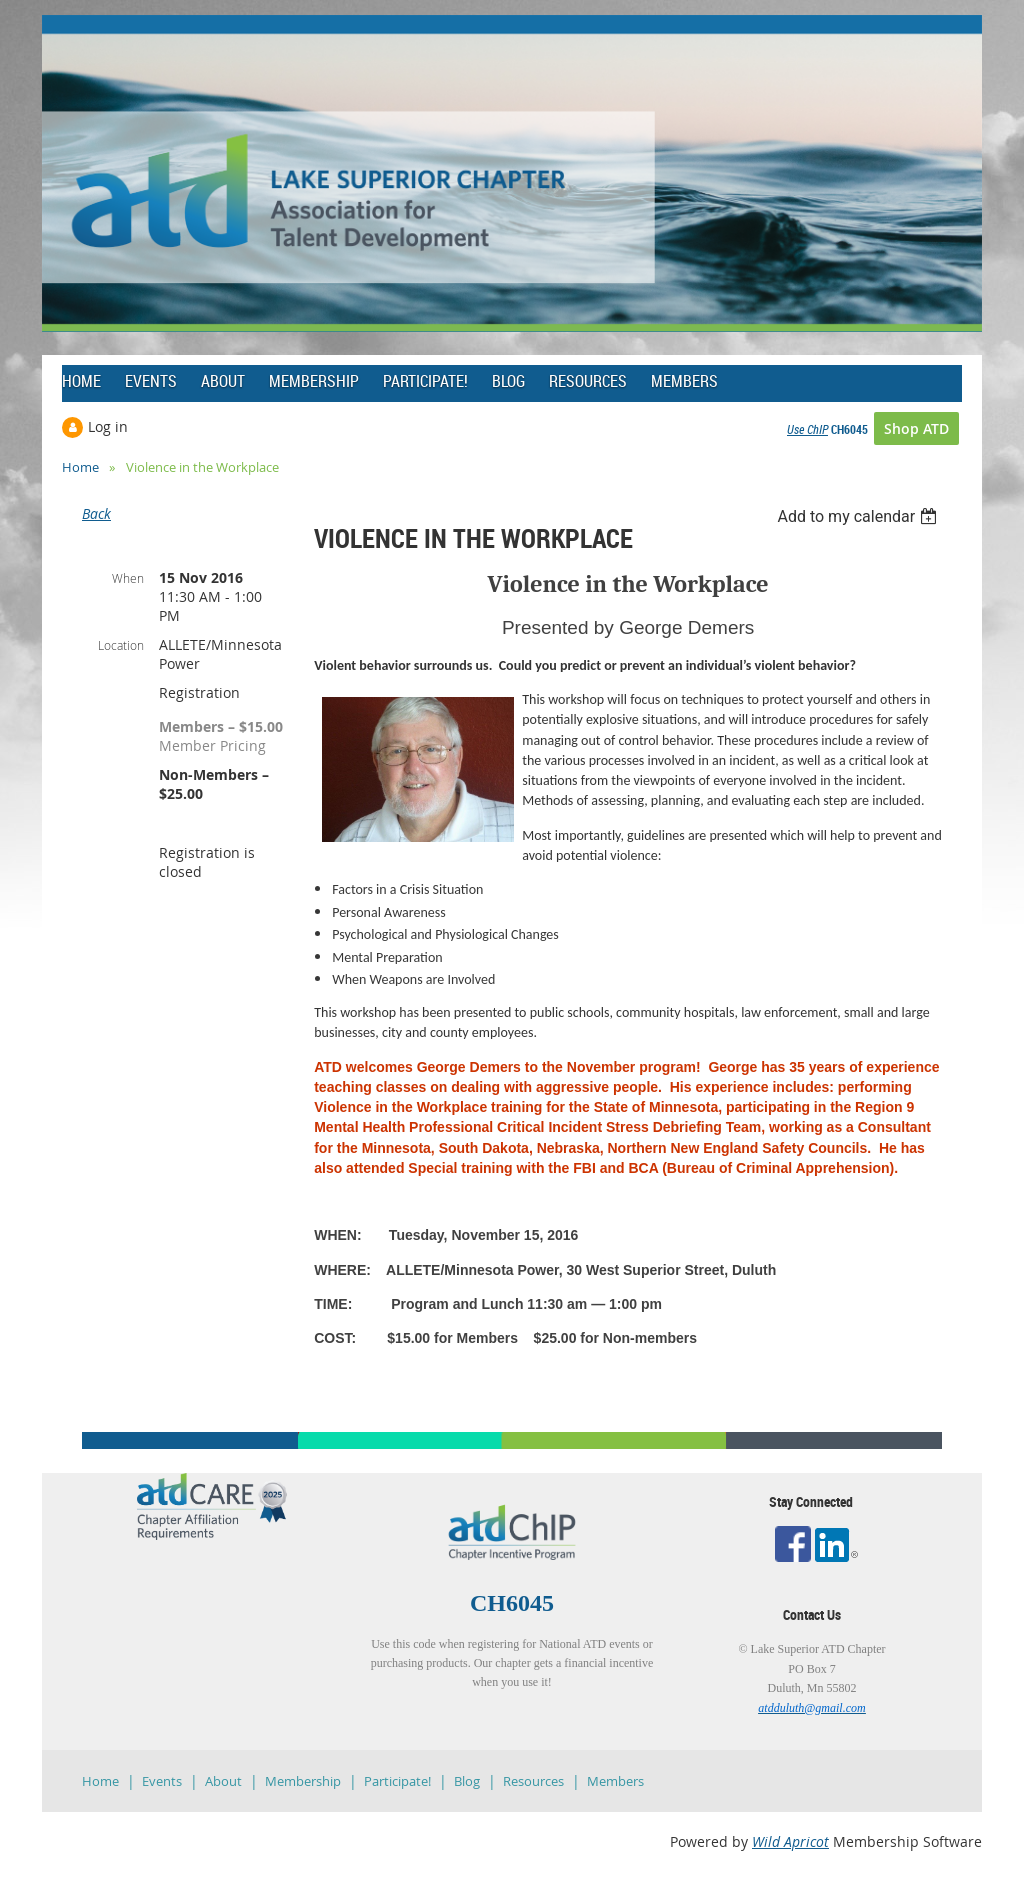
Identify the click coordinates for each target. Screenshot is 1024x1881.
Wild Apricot (790, 1841)
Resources (533, 1781)
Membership (303, 1781)
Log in (108, 426)
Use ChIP (807, 429)
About (223, 1781)
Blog (467, 1781)
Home (80, 467)
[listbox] (859, 516)
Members (615, 1781)
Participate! (397, 1781)
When (128, 578)
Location (121, 645)
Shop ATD (916, 428)
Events (162, 1781)
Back (96, 513)
